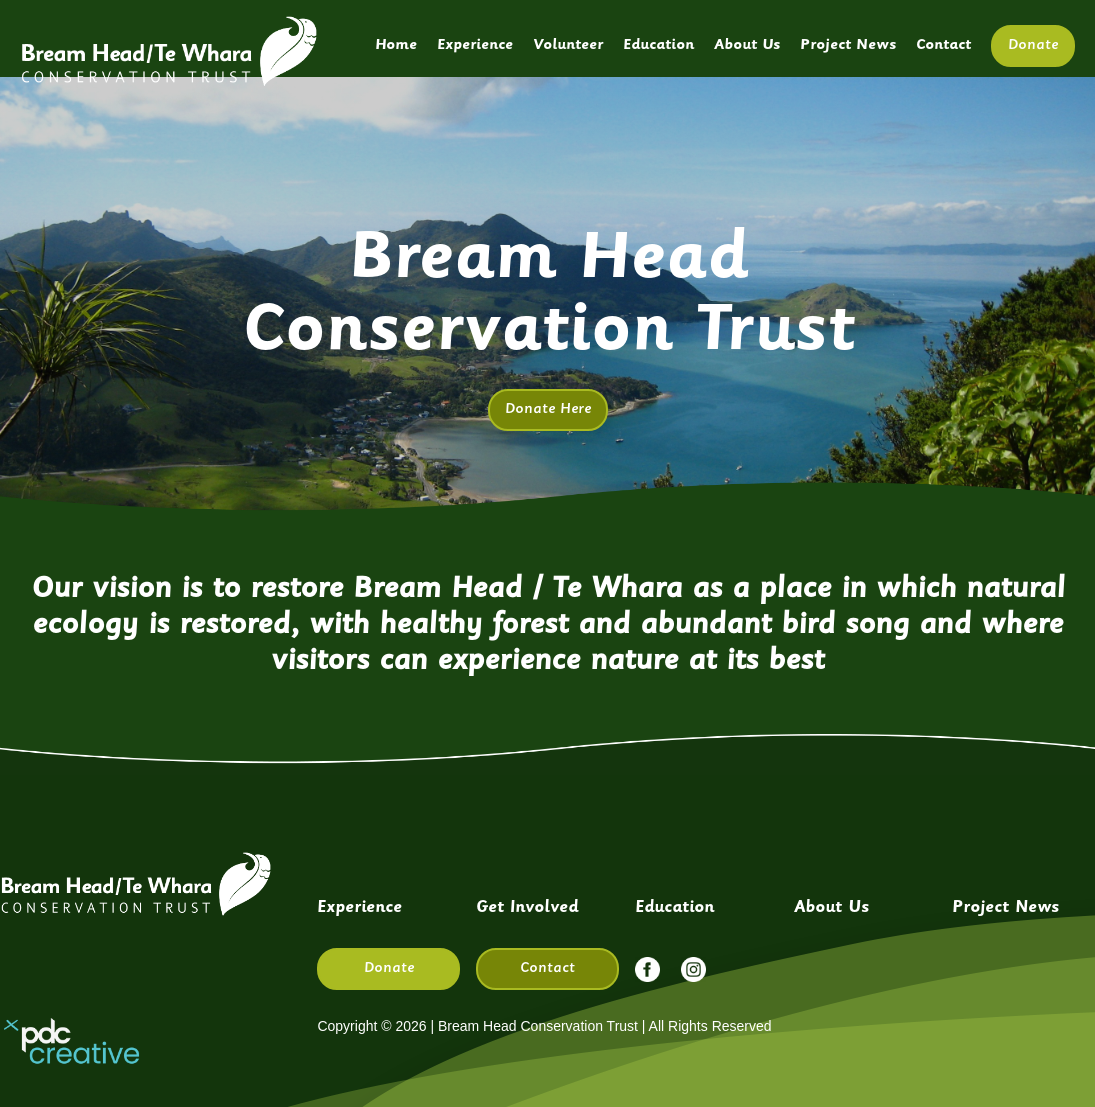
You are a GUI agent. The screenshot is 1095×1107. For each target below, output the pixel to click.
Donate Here (548, 409)
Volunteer (568, 45)
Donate (1033, 45)
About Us (747, 45)
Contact (943, 45)
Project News (848, 45)
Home (396, 45)
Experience (475, 45)
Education (658, 45)
